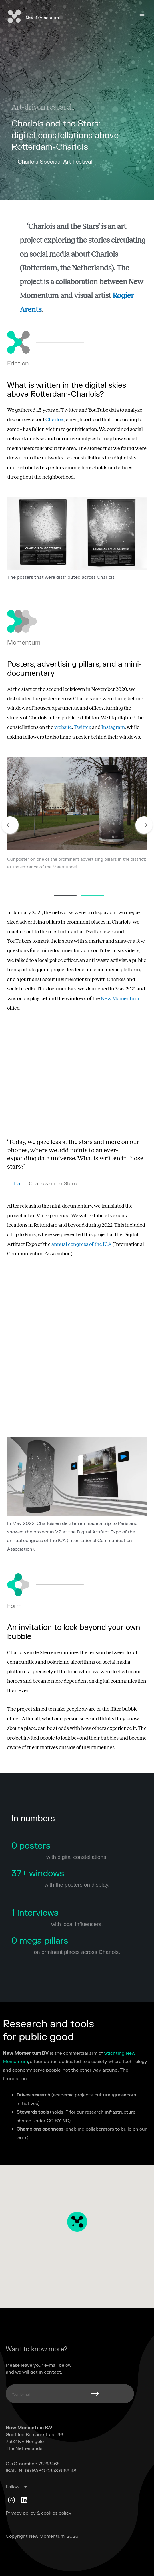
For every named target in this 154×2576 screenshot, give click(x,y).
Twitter (82, 727)
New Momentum (42, 18)
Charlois (54, 419)
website (63, 727)
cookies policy (55, 2513)
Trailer (20, 1184)
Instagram (113, 727)
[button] (77, 2227)
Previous (10, 825)
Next (144, 825)
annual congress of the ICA (81, 1244)
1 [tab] (65, 895)
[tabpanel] (77, 825)
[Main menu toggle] (142, 15)
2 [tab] (92, 895)
